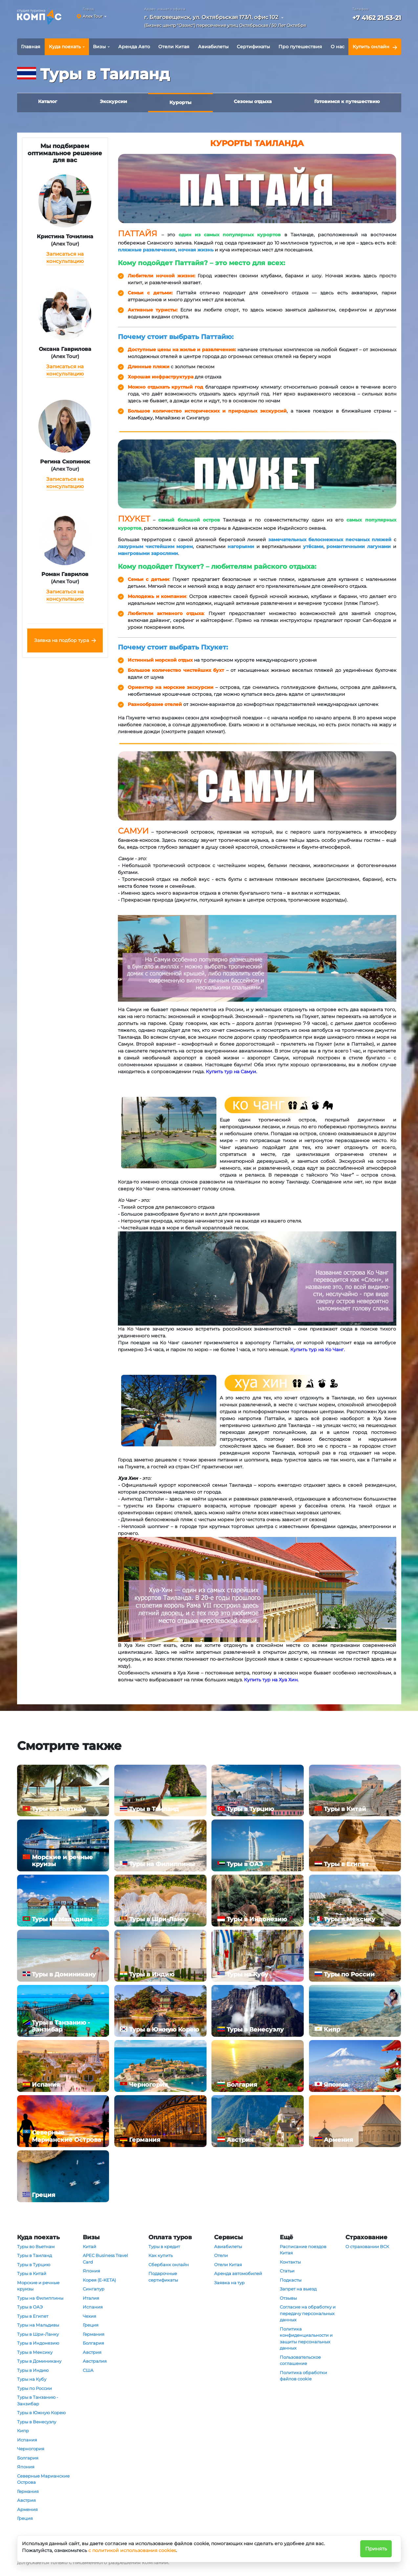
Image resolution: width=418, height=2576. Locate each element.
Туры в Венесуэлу (36, 2421)
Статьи (287, 2270)
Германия (28, 2491)
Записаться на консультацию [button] (65, 258)
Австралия (95, 2361)
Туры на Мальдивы (38, 2325)
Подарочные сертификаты (163, 2277)
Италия (91, 2298)
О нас (337, 47)
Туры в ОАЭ (30, 2307)
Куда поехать (65, 47)
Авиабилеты (213, 47)
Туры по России (34, 2388)
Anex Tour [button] (92, 16)
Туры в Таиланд (34, 2255)
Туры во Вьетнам (36, 2246)
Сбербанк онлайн (168, 2264)
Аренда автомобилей (238, 2273)
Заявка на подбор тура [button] (61, 640)
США (88, 2370)
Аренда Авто (134, 47)
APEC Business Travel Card (105, 2259)
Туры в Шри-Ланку (38, 2334)
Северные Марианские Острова (43, 2479)
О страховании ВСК (367, 2246)
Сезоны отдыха (253, 101)
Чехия (89, 2316)
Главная (30, 47)
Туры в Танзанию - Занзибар (37, 2400)
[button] (227, 22)
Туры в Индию (33, 2370)
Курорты (180, 102)
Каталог (47, 101)
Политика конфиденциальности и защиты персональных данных (306, 2338)
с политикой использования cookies (132, 2550)
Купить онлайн (371, 47)
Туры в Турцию (33, 2264)
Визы (99, 47)
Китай (89, 2246)
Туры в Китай (31, 2273)
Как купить (160, 2255)
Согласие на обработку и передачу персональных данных (308, 2313)
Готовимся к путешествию (347, 101)
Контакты (290, 2262)
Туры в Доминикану (39, 2361)
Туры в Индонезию (38, 2343)
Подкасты (290, 2280)
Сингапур (93, 2288)
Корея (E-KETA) (99, 2280)
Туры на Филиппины (40, 2298)
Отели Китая (173, 47)
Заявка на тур (229, 2282)
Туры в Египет (32, 2316)
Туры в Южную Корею (41, 2412)
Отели (221, 2255)
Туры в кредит (164, 2246)
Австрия (26, 2500)
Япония (25, 2466)
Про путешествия (300, 47)
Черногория (30, 2448)
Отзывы (288, 2298)
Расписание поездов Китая (303, 2250)
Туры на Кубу (31, 2379)
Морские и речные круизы (38, 2286)
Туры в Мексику (35, 2352)
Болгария (27, 2457)
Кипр (23, 2430)
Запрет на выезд (298, 2288)
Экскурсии (113, 101)
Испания (27, 2439)
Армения (27, 2509)
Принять (376, 2548)
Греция (25, 2518)
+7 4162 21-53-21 (376, 18)
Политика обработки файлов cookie (303, 2376)
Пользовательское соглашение (300, 2360)
